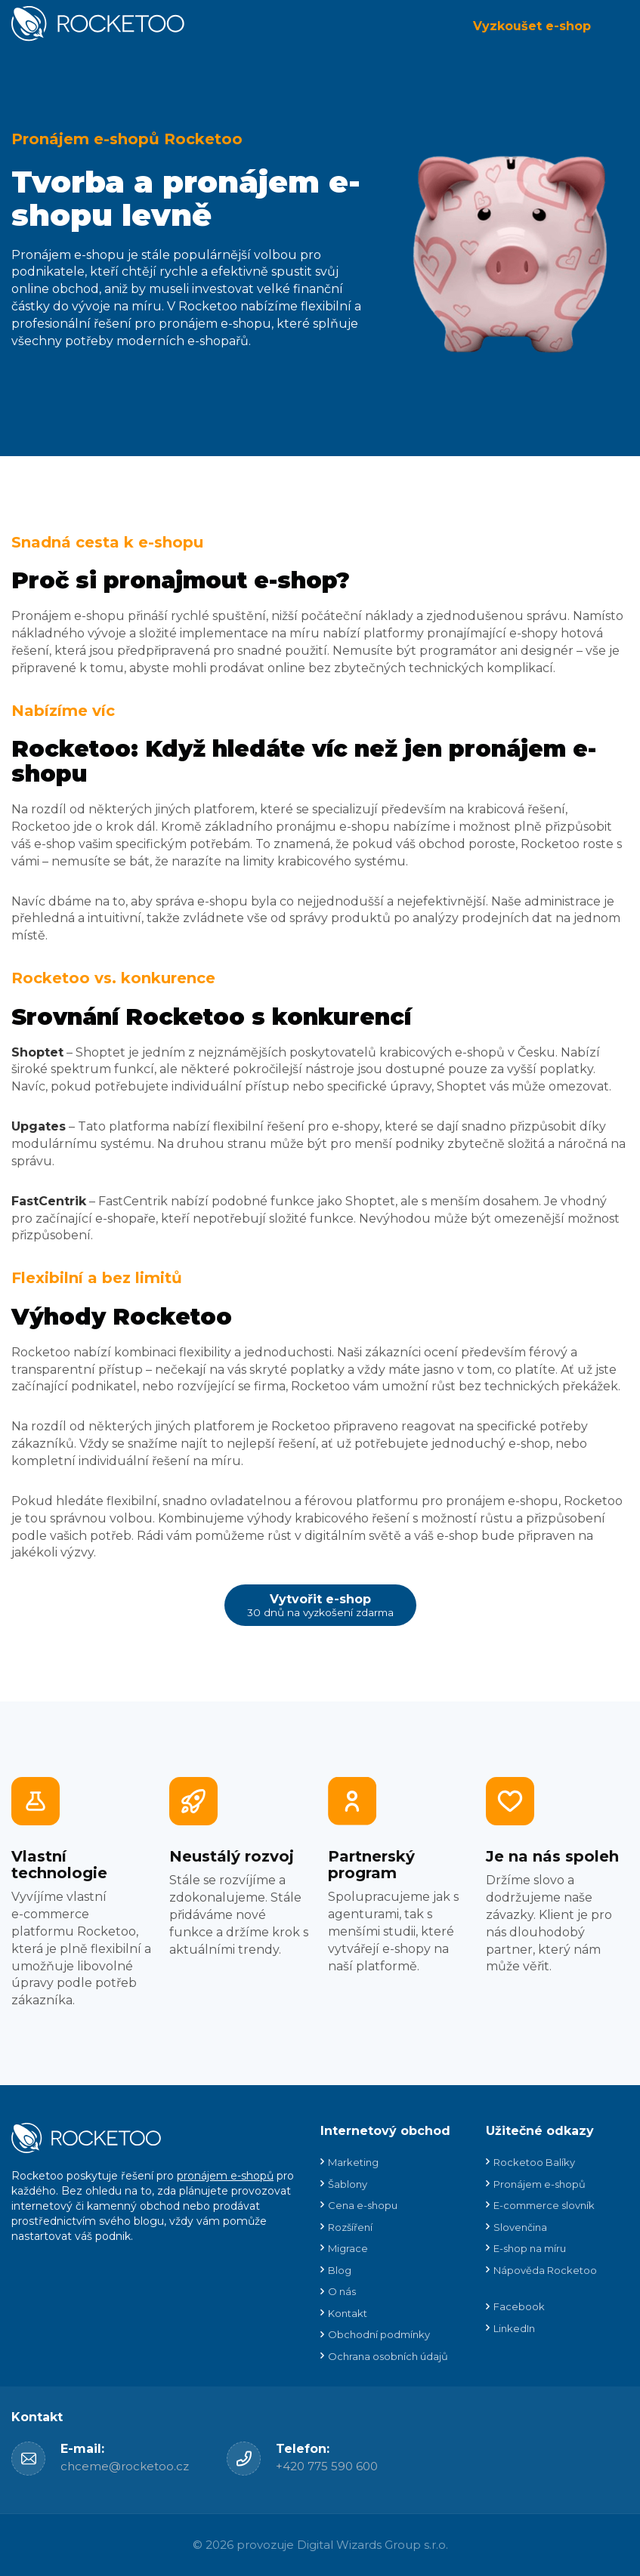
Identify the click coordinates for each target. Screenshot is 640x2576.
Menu (617, 26)
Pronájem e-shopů (539, 2184)
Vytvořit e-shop (320, 1605)
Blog (339, 2270)
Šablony (347, 2184)
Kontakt (347, 2313)
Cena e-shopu (362, 2205)
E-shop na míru (529, 2248)
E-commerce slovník (544, 2205)
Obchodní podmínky (379, 2334)
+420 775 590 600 (327, 2466)
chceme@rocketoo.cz (124, 2466)
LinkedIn (514, 2328)
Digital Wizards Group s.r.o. (372, 2544)
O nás (342, 2291)
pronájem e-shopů (225, 2176)
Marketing (353, 2162)
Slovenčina (520, 2227)
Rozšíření (350, 2227)
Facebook (519, 2306)
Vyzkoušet (532, 26)
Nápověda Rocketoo (545, 2270)
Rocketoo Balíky (534, 2162)
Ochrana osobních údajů (388, 2356)
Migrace (348, 2248)
